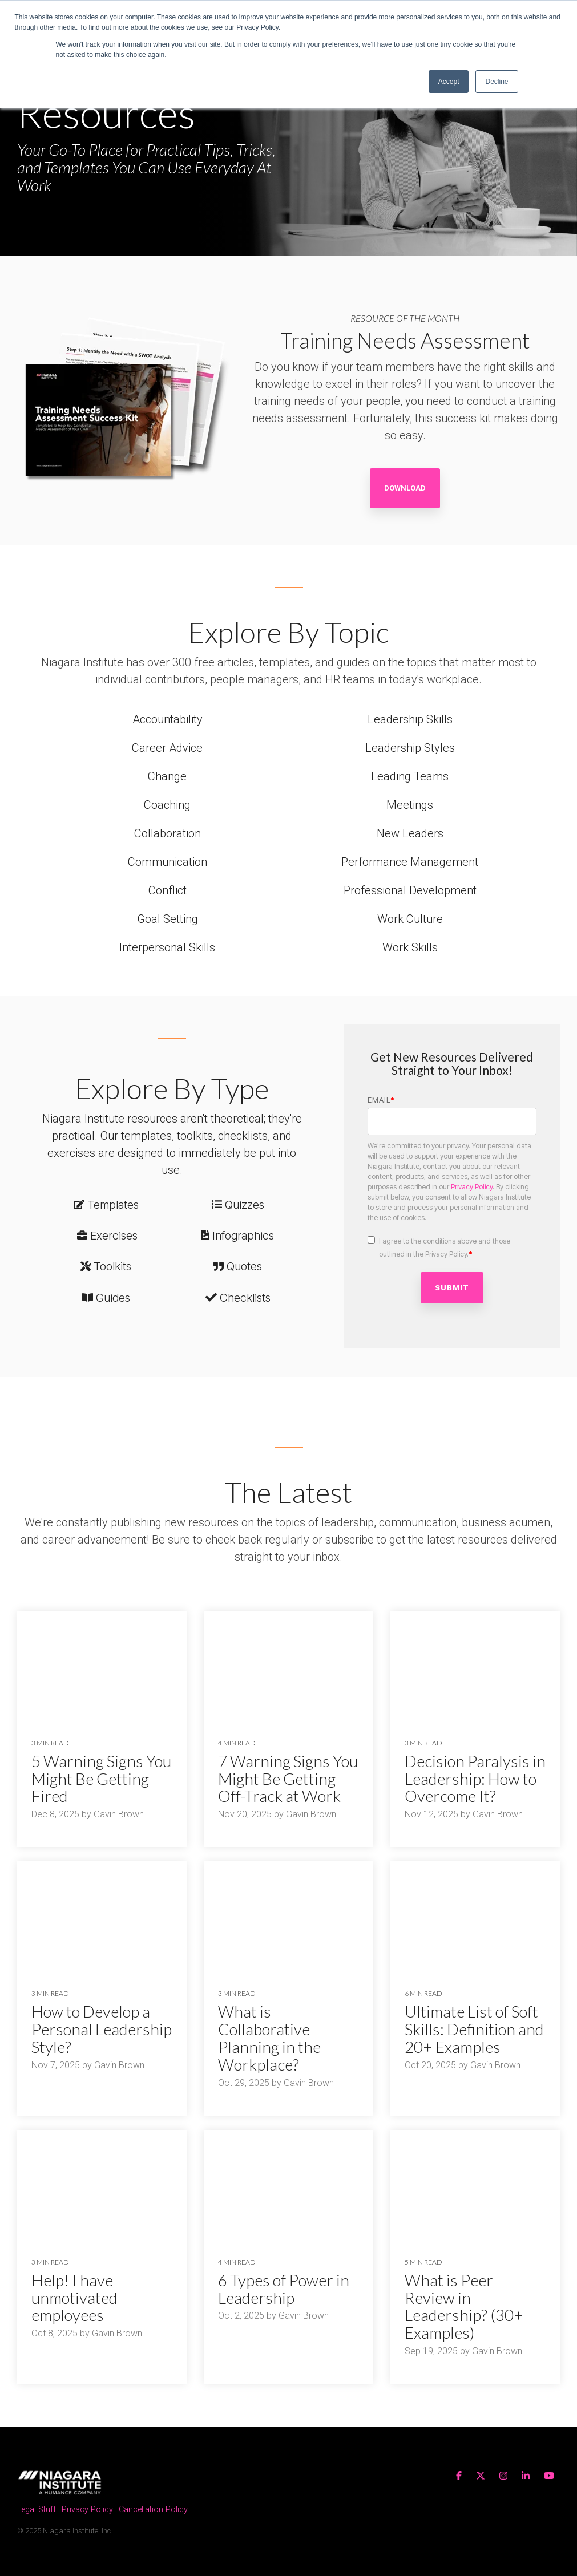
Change (167, 776)
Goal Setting (167, 919)
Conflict (167, 890)
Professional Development (410, 890)
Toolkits (112, 1266)
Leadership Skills (410, 719)
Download (405, 488)
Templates (113, 1205)
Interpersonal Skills (167, 947)
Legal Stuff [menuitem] (36, 2509)
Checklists (245, 1298)
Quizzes (244, 1205)
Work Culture (410, 919)
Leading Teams (410, 776)
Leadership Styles (410, 748)
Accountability (167, 719)
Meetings (409, 805)
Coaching (167, 805)
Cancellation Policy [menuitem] (153, 2509)
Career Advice (167, 748)
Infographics (243, 1235)
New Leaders (410, 833)
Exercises (114, 1235)
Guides (113, 1298)
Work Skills (410, 947)
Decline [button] (496, 82)
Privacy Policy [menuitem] (87, 2509)
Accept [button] (448, 82)
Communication (167, 862)
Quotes (244, 1266)
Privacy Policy (472, 1186)
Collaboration (167, 833)
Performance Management (409, 862)
